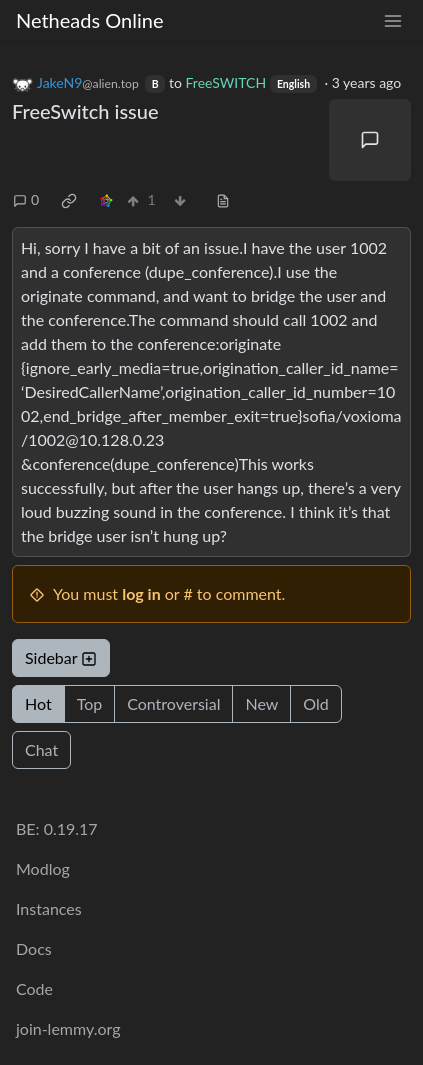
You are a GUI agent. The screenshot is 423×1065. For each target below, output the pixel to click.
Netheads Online (89, 20)
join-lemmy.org (68, 1028)
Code (34, 988)
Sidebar (61, 657)
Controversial (173, 703)
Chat (41, 749)
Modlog (43, 868)
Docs (34, 948)
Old (315, 703)
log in (141, 593)
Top (90, 703)
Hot (38, 703)
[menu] (393, 20)
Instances (49, 908)
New (261, 703)
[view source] (223, 199)
